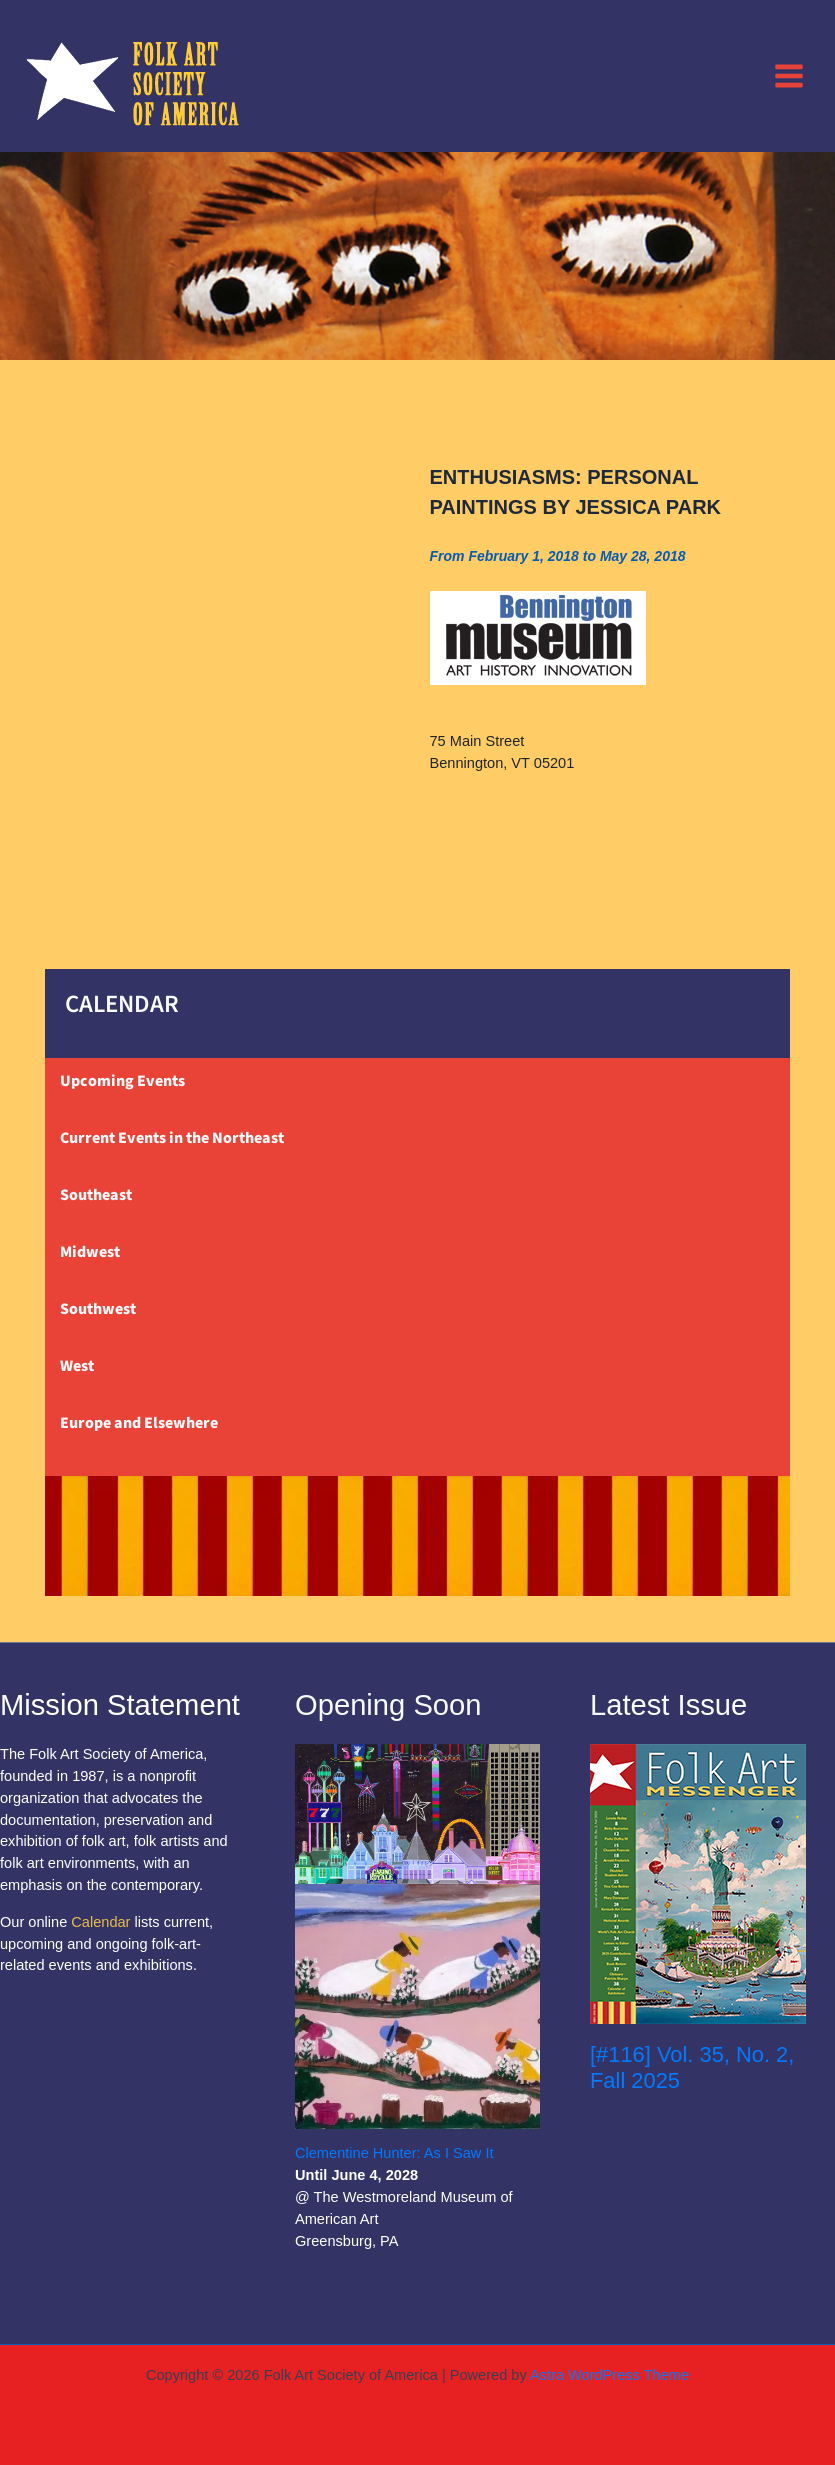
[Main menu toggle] (789, 75)
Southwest (98, 1309)
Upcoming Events (122, 1081)
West (77, 1366)
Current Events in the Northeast (172, 1138)
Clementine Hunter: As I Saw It (394, 2153)
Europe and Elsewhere (139, 1423)
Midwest (90, 1252)
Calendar (100, 1922)
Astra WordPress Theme (609, 2375)
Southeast (96, 1195)
